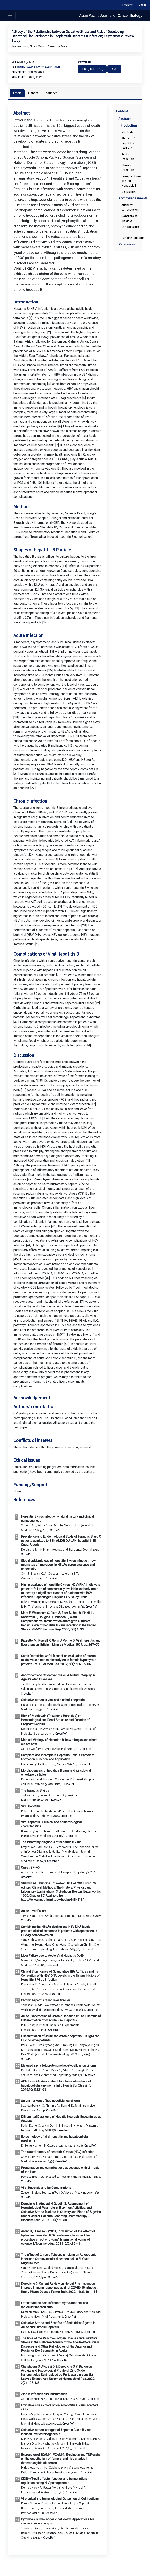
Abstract (124, 118)
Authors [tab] (33, 93)
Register (127, 4)
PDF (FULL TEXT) (92, 69)
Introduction (127, 125)
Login (142, 4)
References (126, 244)
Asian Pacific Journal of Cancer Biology (110, 15)
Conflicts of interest (129, 218)
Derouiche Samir (57, 46)
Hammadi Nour (20, 46)
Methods (127, 132)
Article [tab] (17, 93)
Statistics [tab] (51, 93)
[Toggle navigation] (10, 15)
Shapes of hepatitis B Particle (128, 143)
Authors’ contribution (130, 207)
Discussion (128, 192)
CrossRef (56, 1530)
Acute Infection (127, 156)
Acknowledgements (128, 198)
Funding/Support (133, 238)
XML (114, 69)
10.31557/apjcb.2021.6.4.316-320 (38, 67)
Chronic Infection (127, 167)
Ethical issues (130, 227)
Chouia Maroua (38, 46)
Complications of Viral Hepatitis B (131, 180)
